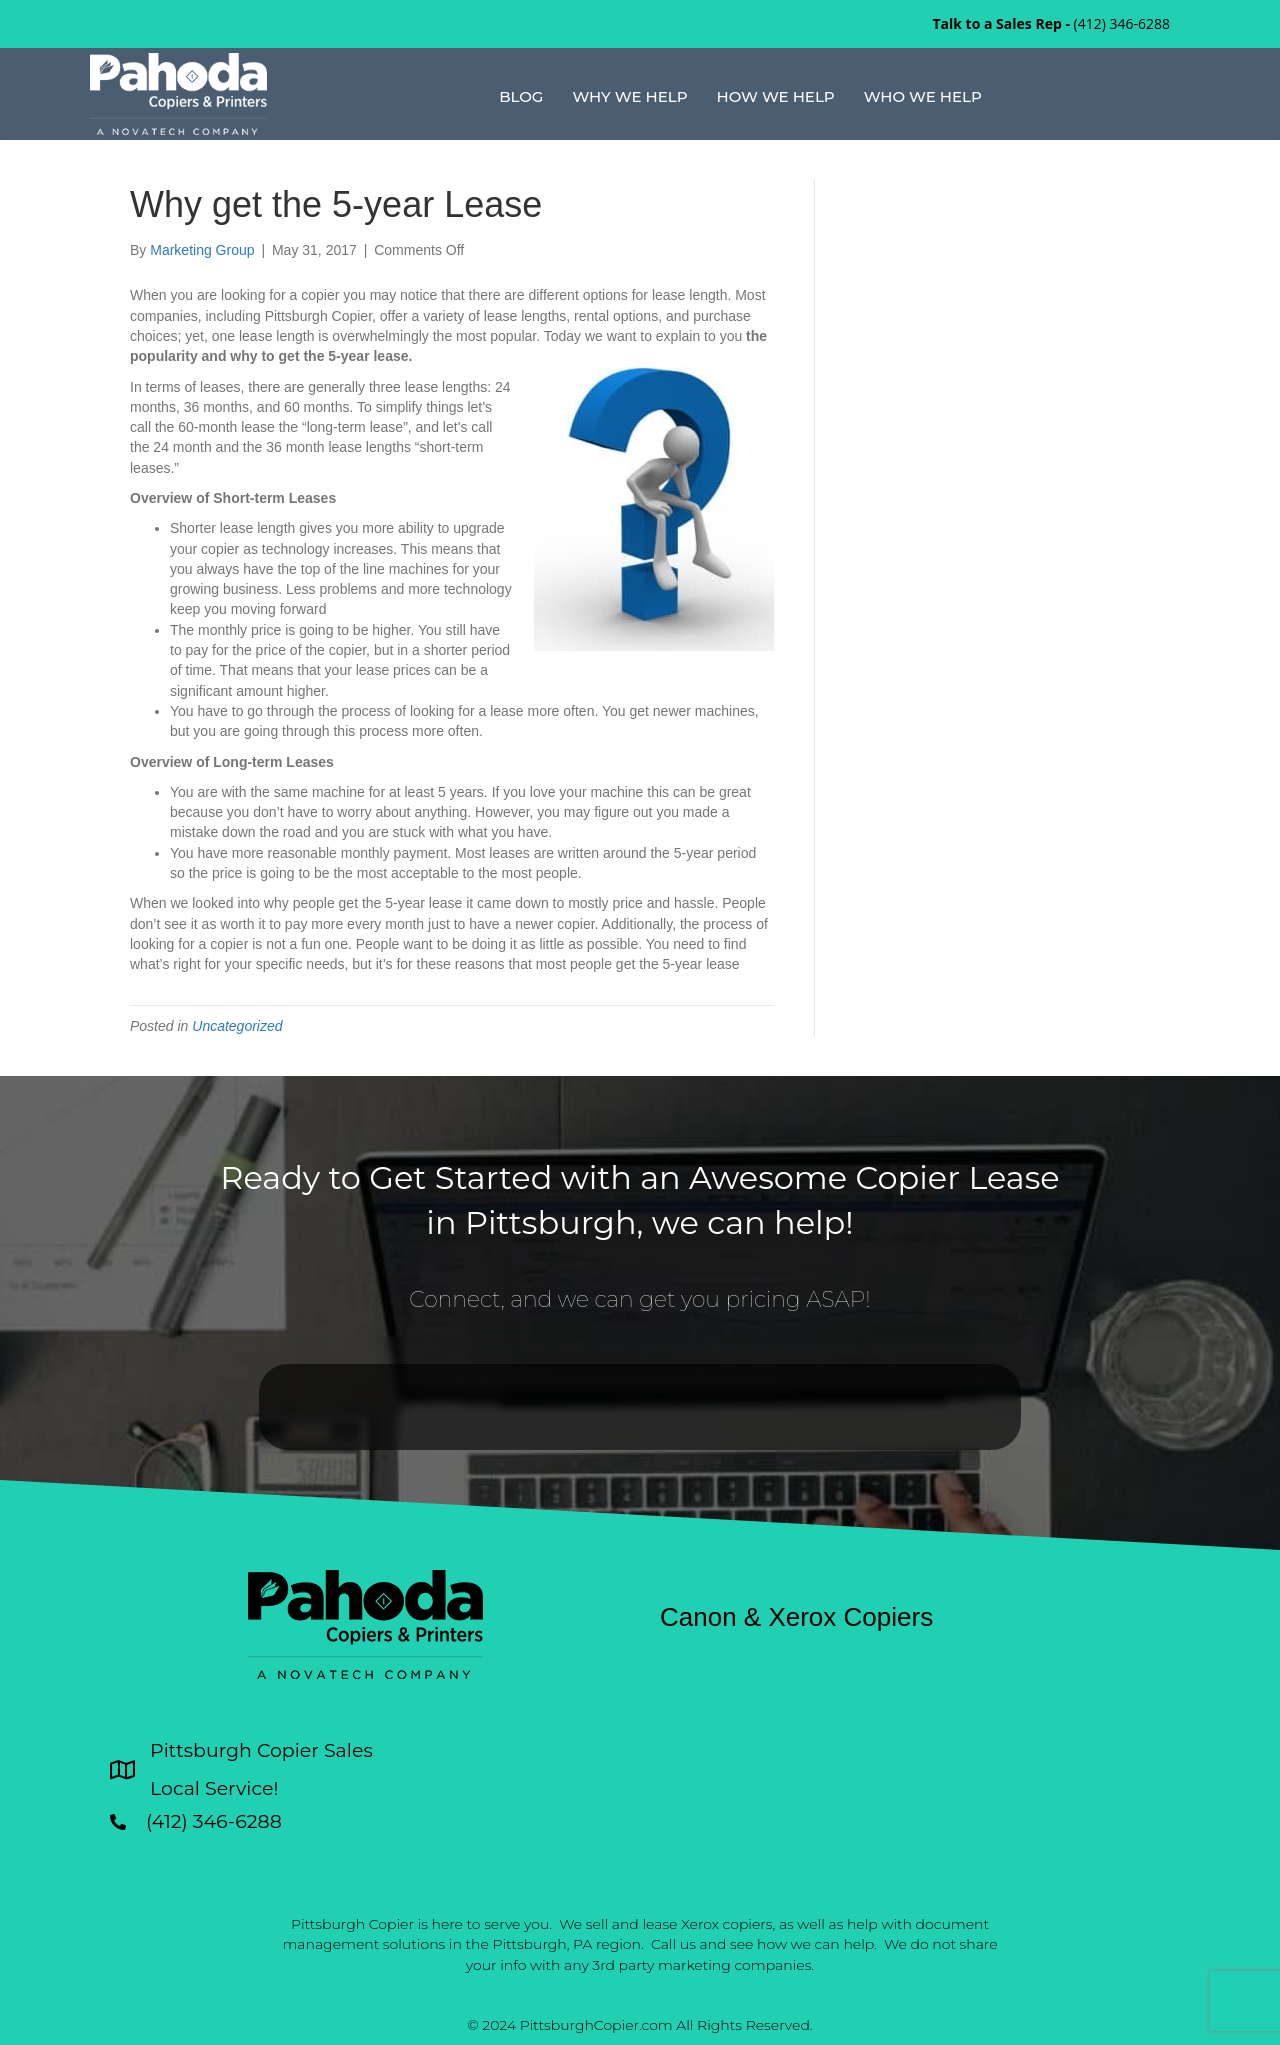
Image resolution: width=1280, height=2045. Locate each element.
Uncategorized (237, 1026)
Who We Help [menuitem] (923, 96)
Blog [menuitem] (521, 96)
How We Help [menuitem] (776, 96)
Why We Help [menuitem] (629, 96)
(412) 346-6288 (1122, 23)
